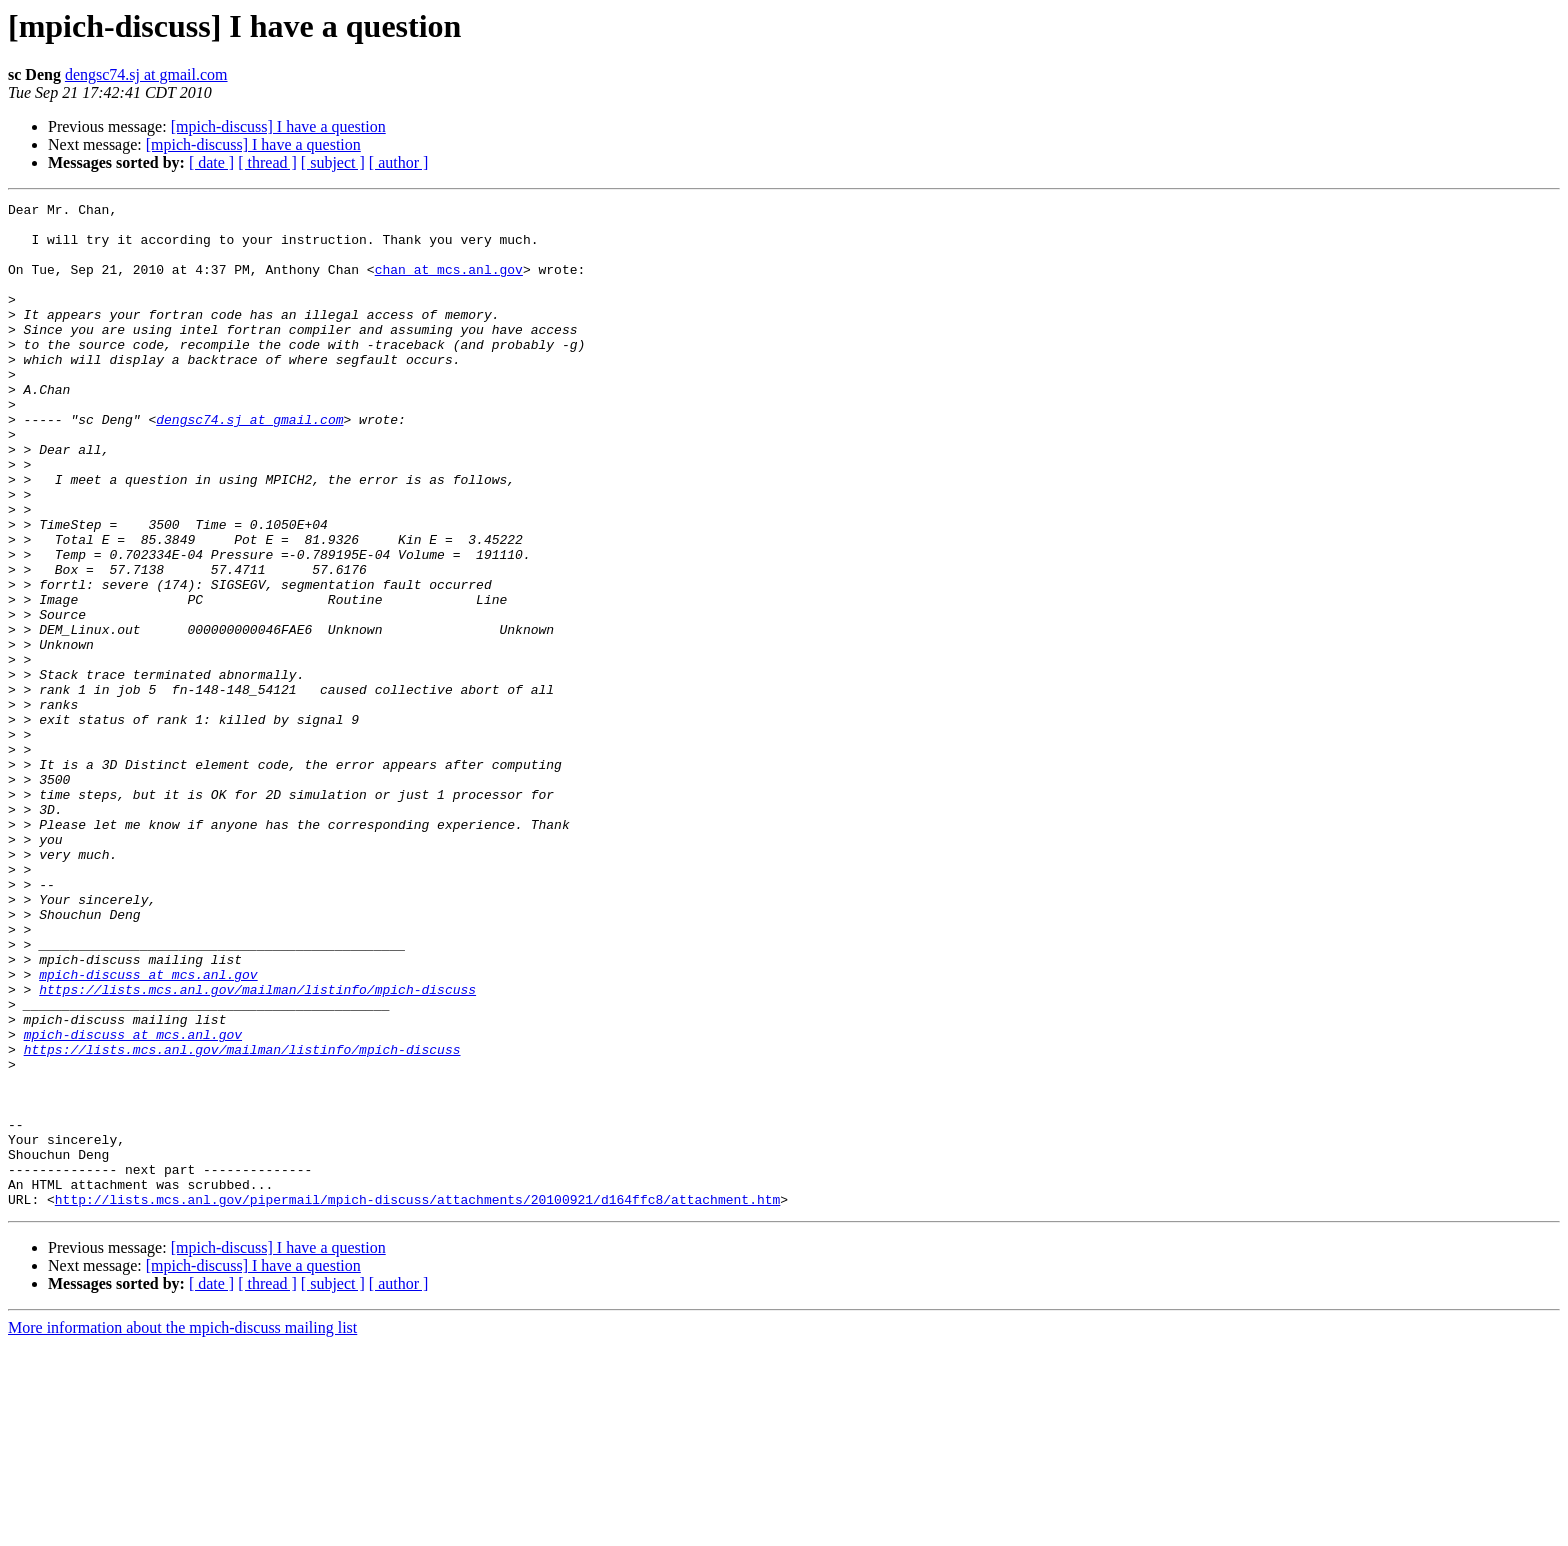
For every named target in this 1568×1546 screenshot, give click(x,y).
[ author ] (399, 162)
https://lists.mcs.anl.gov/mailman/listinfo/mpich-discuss (257, 1148)
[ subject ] (333, 162)
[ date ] (211, 162)
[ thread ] (267, 162)
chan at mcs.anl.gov (449, 284)
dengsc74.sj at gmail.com (146, 74)
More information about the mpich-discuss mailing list (182, 1528)
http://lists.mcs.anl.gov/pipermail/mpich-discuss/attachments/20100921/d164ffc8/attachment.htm (417, 1400)
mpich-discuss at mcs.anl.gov (148, 1130)
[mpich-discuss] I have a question (278, 126)
